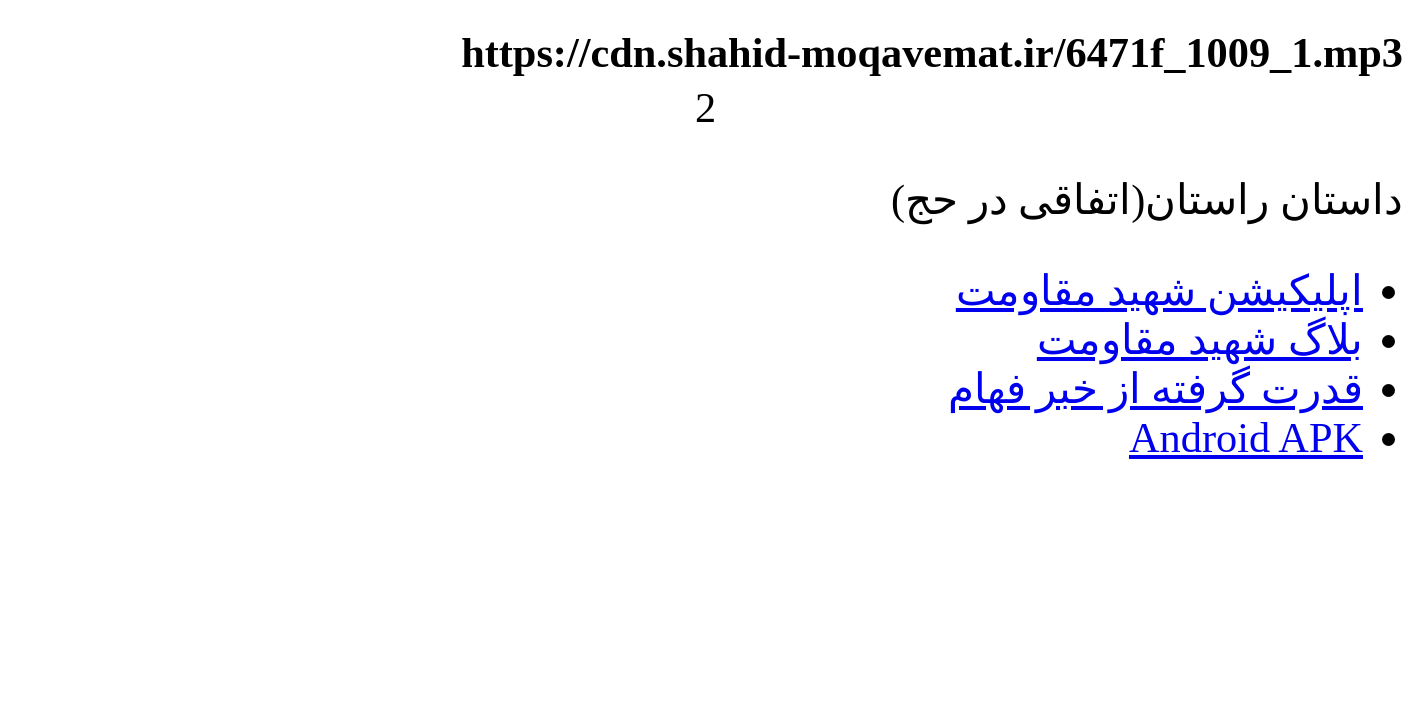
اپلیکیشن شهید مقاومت (1159, 290)
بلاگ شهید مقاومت (1200, 339)
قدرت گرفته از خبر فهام (1155, 388)
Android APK (1246, 437)
